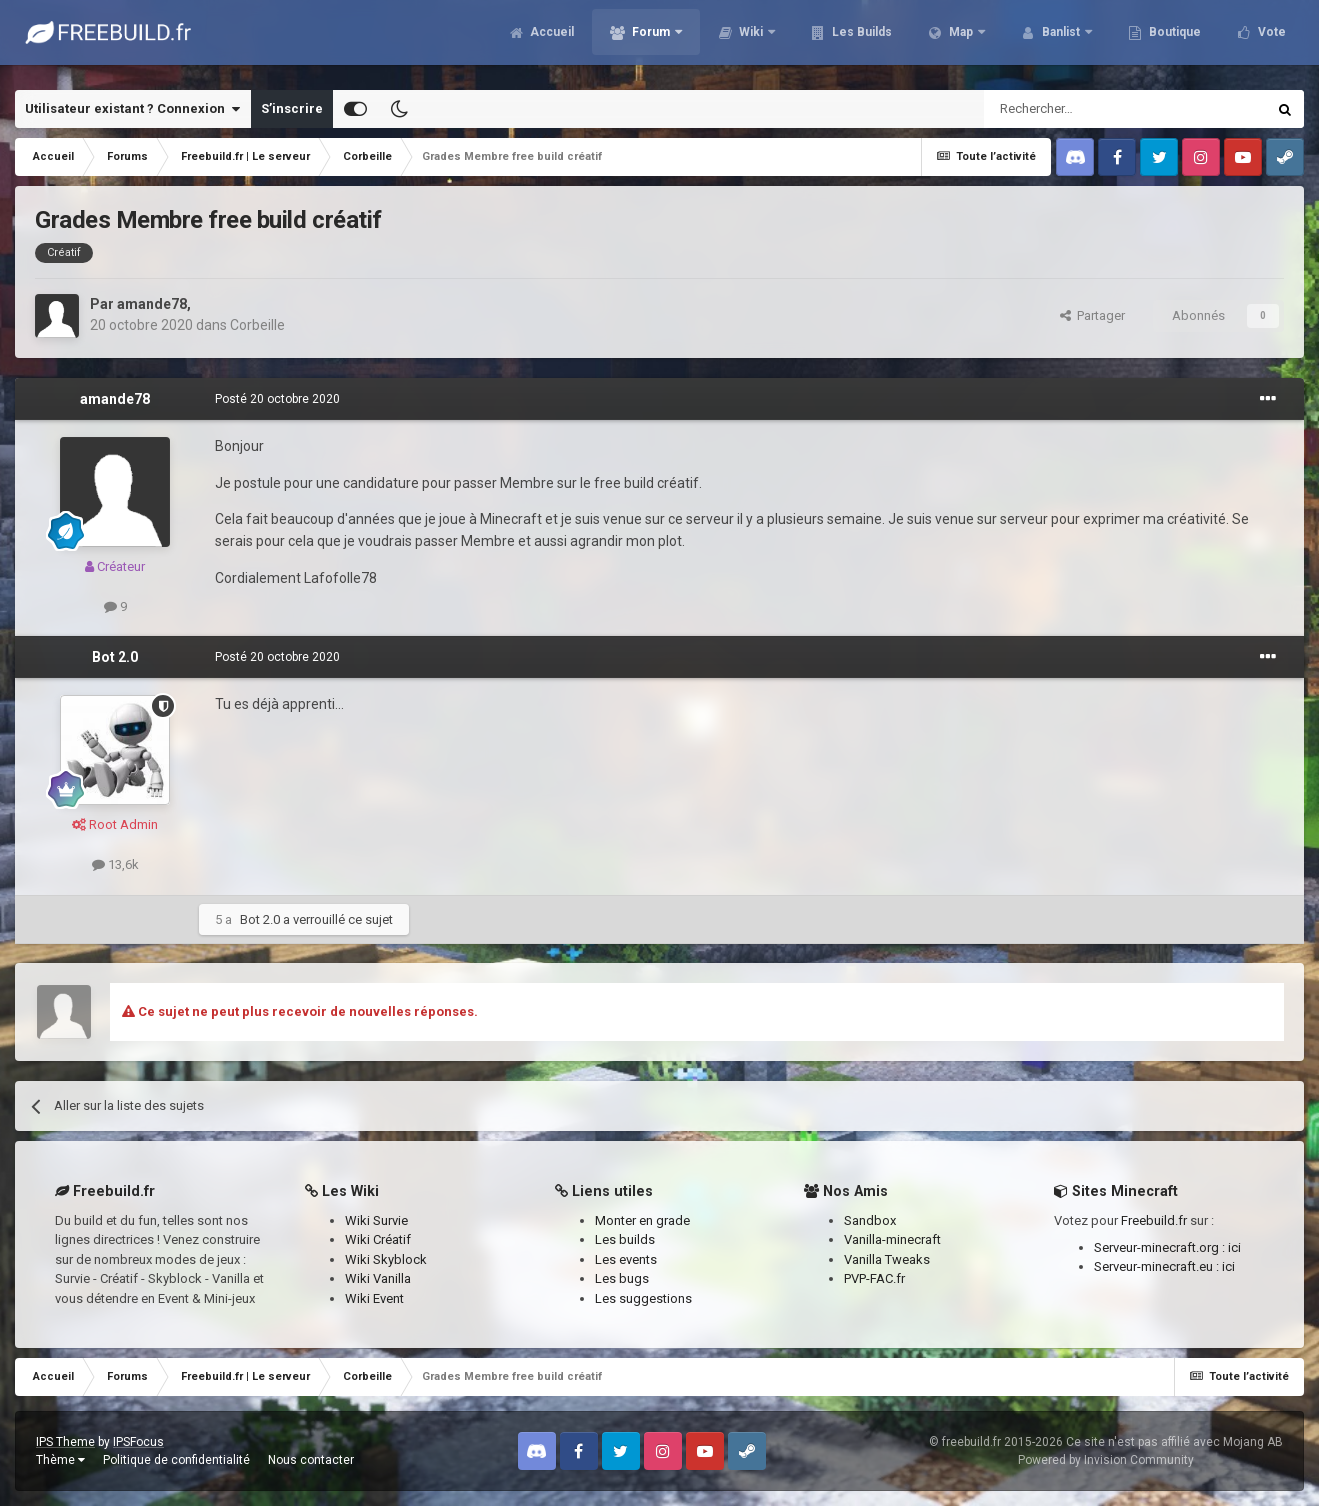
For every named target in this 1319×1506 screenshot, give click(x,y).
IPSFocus (138, 1442)
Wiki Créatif (378, 1239)
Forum (651, 40)
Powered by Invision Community (1106, 1460)
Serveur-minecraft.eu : (1158, 1266)
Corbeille (257, 325)
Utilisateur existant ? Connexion (132, 109)
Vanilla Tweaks (887, 1259)
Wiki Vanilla (378, 1278)
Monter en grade (642, 1220)
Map (961, 40)
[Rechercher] (1082, 109)
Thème (60, 1460)
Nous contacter (311, 1460)
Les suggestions (643, 1298)
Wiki (751, 40)
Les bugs (622, 1278)
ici (1234, 1247)
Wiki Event (374, 1298)
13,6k (115, 864)
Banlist (1061, 40)
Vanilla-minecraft (892, 1239)
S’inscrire (292, 108)
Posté (277, 399)
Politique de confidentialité (176, 1460)
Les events (626, 1259)
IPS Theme (65, 1442)
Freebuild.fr (1154, 1220)
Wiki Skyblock (386, 1259)
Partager (1092, 315)
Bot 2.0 (115, 657)
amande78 (152, 304)
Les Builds (860, 40)
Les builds (625, 1239)
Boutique (1173, 40)
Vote (1270, 40)
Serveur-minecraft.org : (1161, 1247)
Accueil (550, 40)
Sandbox (870, 1220)
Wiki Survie (376, 1220)
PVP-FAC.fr (874, 1278)
